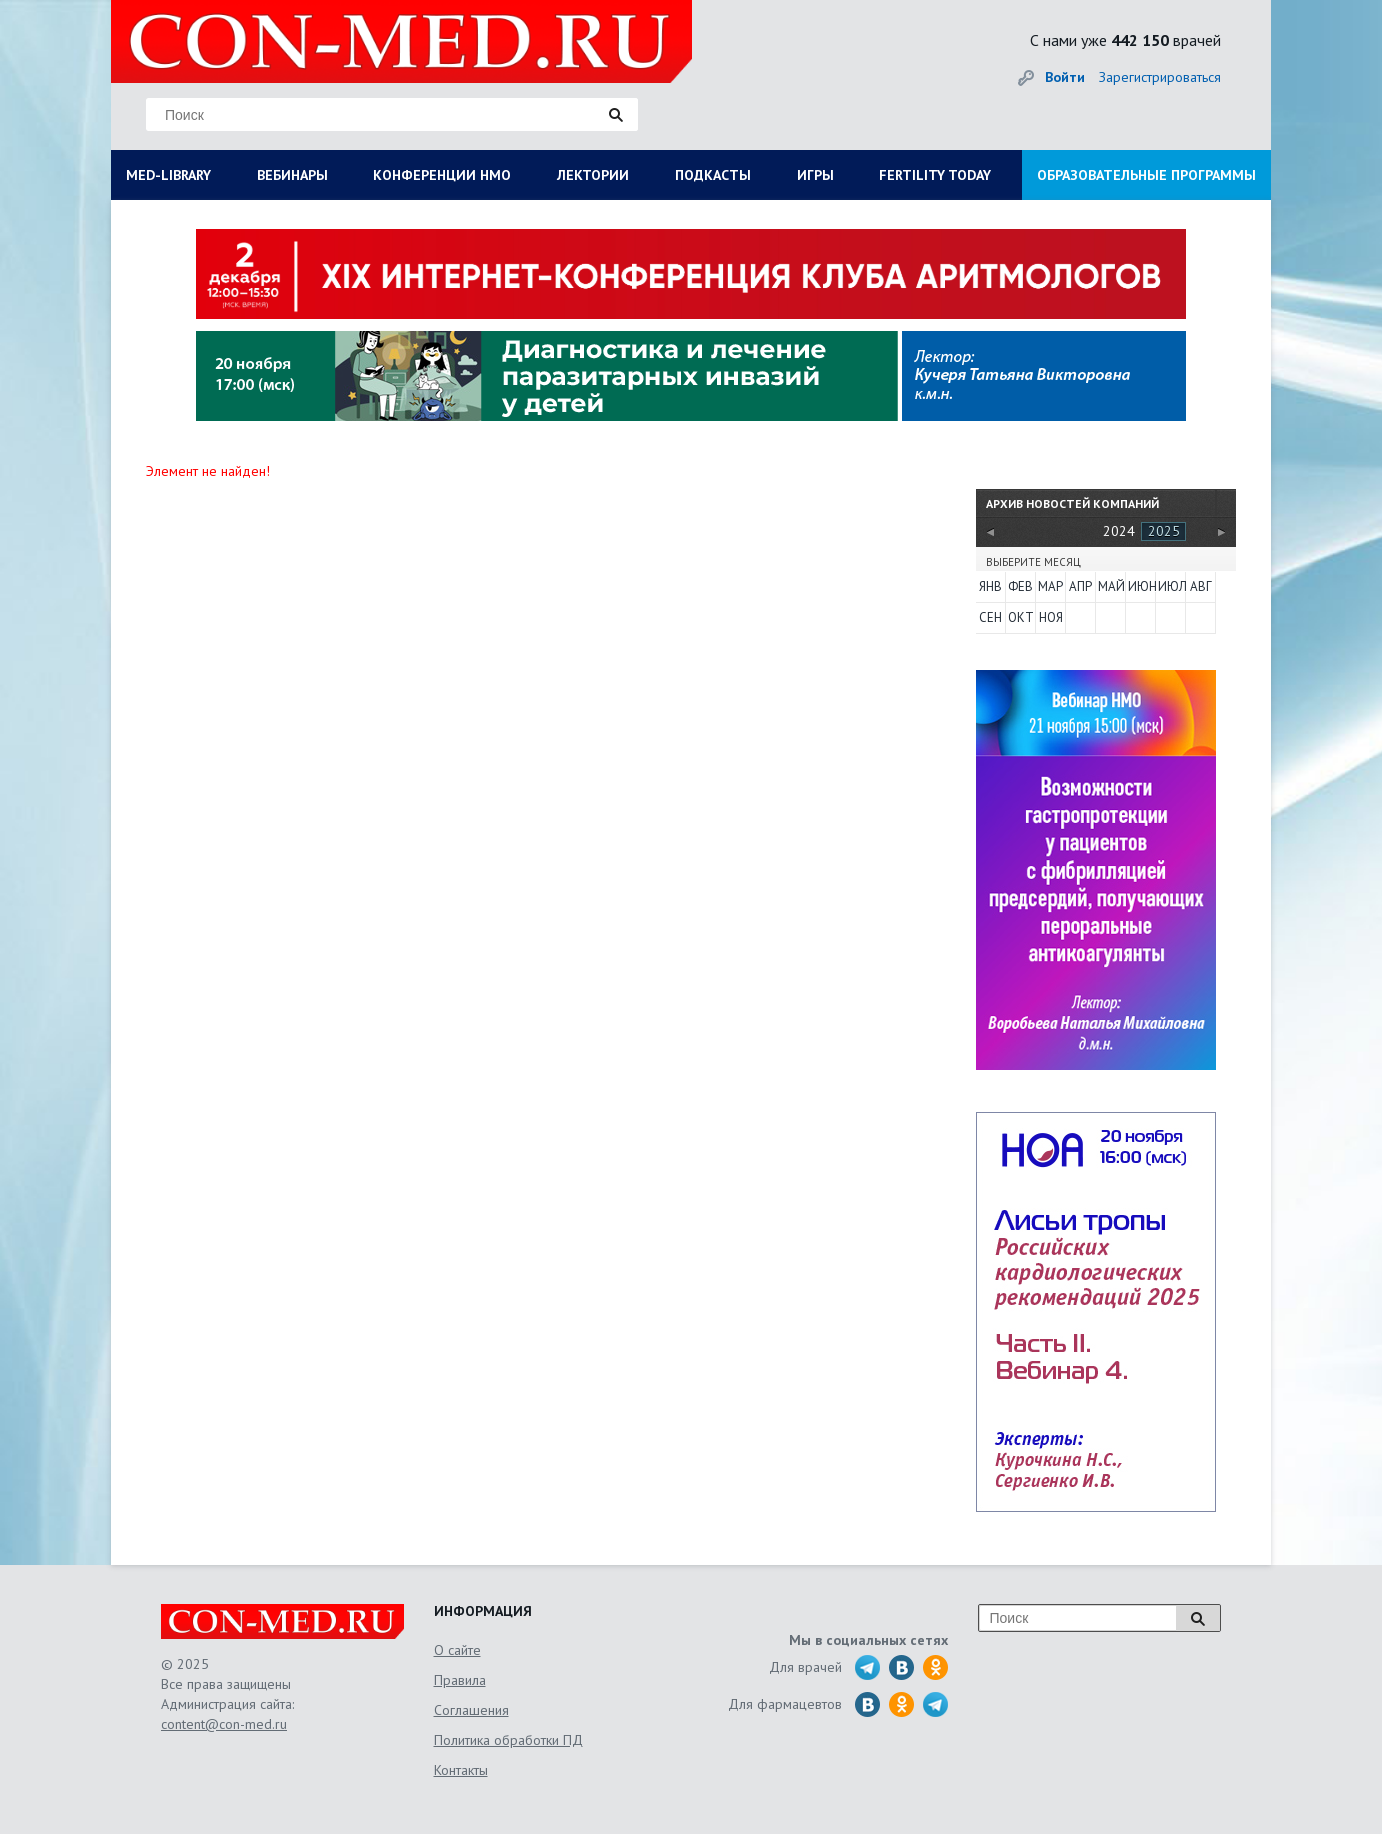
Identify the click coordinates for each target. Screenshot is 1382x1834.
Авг (1201, 586)
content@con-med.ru (224, 1724)
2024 (1119, 531)
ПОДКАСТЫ (713, 175)
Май (1111, 586)
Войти (1065, 77)
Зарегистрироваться (1160, 77)
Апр (1080, 586)
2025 (1164, 531)
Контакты (461, 1770)
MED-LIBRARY (168, 175)
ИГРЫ (815, 175)
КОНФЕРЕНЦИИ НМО (442, 175)
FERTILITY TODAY (935, 175)
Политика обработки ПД (508, 1740)
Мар (1050, 586)
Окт (1021, 617)
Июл (1171, 586)
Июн (1141, 586)
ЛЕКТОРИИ (593, 175)
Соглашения (471, 1710)
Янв (990, 586)
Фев (1020, 586)
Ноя (1051, 617)
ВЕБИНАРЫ (292, 175)
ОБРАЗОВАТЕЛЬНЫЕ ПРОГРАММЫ (1146, 175)
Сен (990, 617)
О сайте (457, 1650)
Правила (460, 1680)
